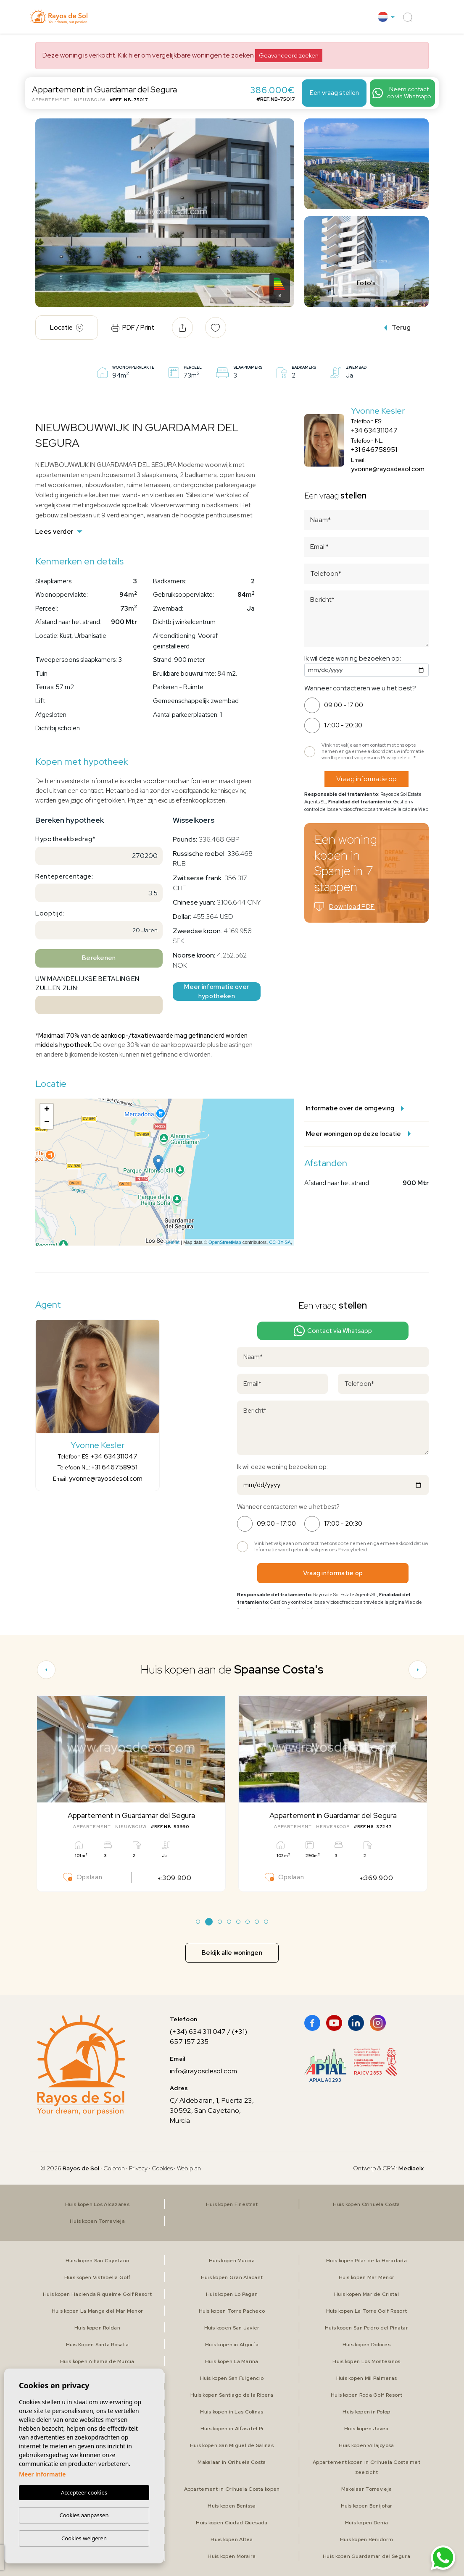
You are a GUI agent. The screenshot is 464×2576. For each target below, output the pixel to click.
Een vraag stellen (334, 93)
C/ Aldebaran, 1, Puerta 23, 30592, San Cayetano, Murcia (212, 2110)
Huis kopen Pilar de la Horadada (366, 2260)
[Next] (418, 1669)
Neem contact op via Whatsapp (401, 92)
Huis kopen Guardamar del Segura (366, 2556)
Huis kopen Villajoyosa (366, 2445)
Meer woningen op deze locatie (358, 1134)
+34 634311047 (374, 430)
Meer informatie (42, 2475)
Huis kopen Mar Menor (367, 2277)
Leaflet (172, 1242)
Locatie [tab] (66, 327)
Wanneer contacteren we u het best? (360, 688)
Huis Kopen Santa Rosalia (97, 2344)
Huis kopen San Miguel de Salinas (232, 2445)
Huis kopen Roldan (97, 2327)
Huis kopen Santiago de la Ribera (231, 2395)
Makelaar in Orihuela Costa (232, 2462)
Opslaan (82, 1877)
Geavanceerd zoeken (289, 55)
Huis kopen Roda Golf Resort (367, 2395)
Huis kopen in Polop (366, 2411)
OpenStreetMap (224, 1242)
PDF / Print (132, 327)
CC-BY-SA (280, 1242)
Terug (397, 327)
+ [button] (47, 1110)
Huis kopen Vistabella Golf (97, 2277)
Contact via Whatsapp (333, 1330)
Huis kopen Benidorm (366, 2539)
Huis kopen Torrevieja (97, 2221)
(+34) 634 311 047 (198, 2031)
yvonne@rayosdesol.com (387, 469)
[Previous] (46, 1669)
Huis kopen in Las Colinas (231, 2411)
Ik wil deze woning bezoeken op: (352, 658)
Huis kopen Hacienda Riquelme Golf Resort (97, 2294)
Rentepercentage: (64, 876)
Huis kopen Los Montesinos (366, 2361)
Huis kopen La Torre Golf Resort (366, 2311)
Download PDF (344, 906)
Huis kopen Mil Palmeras (366, 2378)
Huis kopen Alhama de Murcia (97, 2361)
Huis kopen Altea (232, 2539)
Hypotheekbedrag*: (66, 839)
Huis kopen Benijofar (367, 2506)
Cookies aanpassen (84, 2515)
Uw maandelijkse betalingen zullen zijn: (87, 984)
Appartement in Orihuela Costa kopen (232, 2489)
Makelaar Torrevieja (366, 2489)
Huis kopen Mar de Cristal (366, 2294)
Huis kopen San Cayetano (97, 2260)
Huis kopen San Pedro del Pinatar (366, 2327)
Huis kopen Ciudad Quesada (231, 2522)
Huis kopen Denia (366, 2522)
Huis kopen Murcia (232, 2260)
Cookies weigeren (84, 2538)
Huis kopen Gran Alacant (232, 2277)
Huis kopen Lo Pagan (232, 2294)
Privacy (138, 2168)
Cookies (162, 2168)
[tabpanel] (131, 1793)
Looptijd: (49, 913)
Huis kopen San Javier (232, 2327)
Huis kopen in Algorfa (231, 2344)
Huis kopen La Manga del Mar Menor (97, 2311)
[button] (429, 17)
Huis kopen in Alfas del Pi (231, 2428)
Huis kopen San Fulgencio (232, 2378)
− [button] (47, 1122)
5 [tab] (238, 1921)
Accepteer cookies (84, 2493)
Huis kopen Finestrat (232, 2204)
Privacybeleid (396, 758)
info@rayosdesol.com (203, 2071)
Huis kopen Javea (366, 2428)
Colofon (114, 2168)
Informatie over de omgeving (355, 1108)
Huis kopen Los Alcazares (97, 2204)
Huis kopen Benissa (232, 2506)
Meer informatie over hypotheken (216, 992)
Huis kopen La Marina (231, 2361)
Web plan (189, 2168)
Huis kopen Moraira (232, 2556)
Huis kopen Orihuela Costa (366, 2204)
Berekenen (99, 958)
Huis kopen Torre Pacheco (232, 2311)
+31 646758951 (374, 450)
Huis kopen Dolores (366, 2344)
